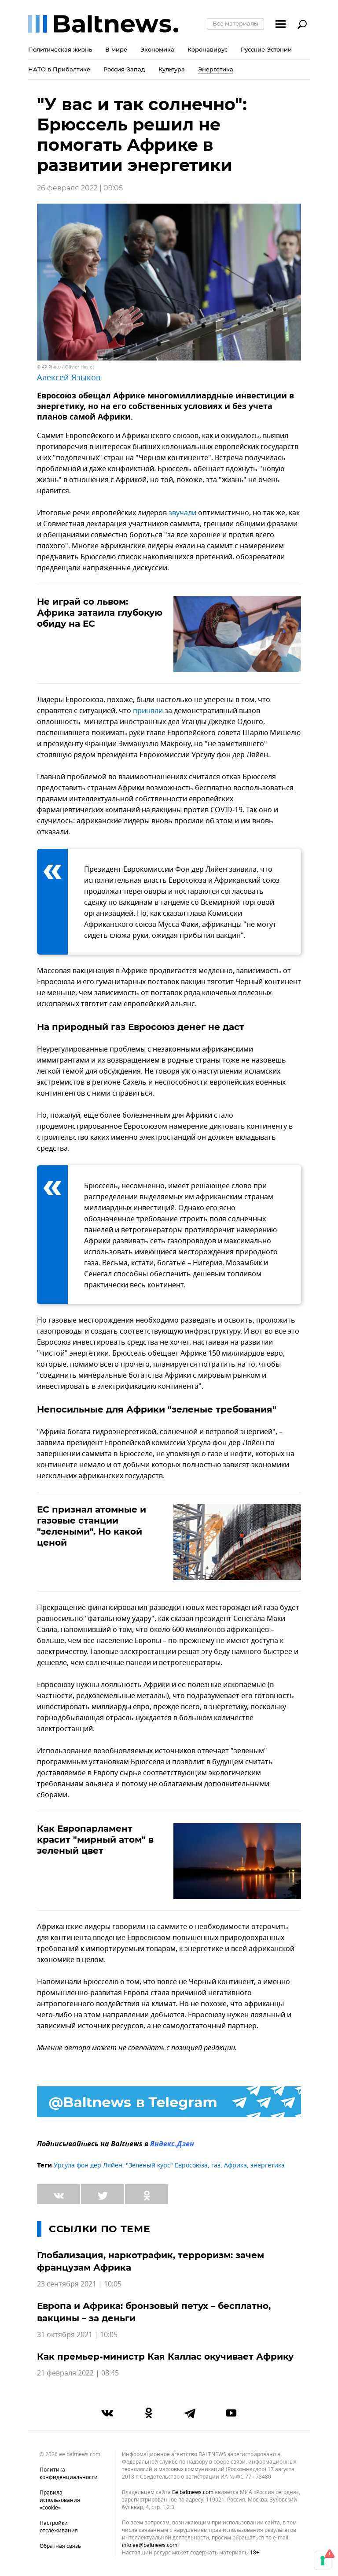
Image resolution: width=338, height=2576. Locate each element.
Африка (235, 2165)
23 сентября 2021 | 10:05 (79, 2284)
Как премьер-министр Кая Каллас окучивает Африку (165, 2356)
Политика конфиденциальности (69, 2473)
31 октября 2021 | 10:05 (77, 2335)
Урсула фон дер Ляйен (88, 2165)
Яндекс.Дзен (172, 2144)
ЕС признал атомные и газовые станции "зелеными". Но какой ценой (91, 1526)
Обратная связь (60, 2546)
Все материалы (235, 23)
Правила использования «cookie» (60, 2500)
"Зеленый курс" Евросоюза (167, 2165)
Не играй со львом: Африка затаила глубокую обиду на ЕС (99, 612)
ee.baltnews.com (192, 2492)
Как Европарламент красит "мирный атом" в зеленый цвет (95, 1839)
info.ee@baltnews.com (149, 2545)
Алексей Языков (68, 377)
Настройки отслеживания (59, 2527)
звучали (182, 513)
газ (215, 2165)
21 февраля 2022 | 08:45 (78, 2373)
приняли (148, 711)
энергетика (267, 2165)
